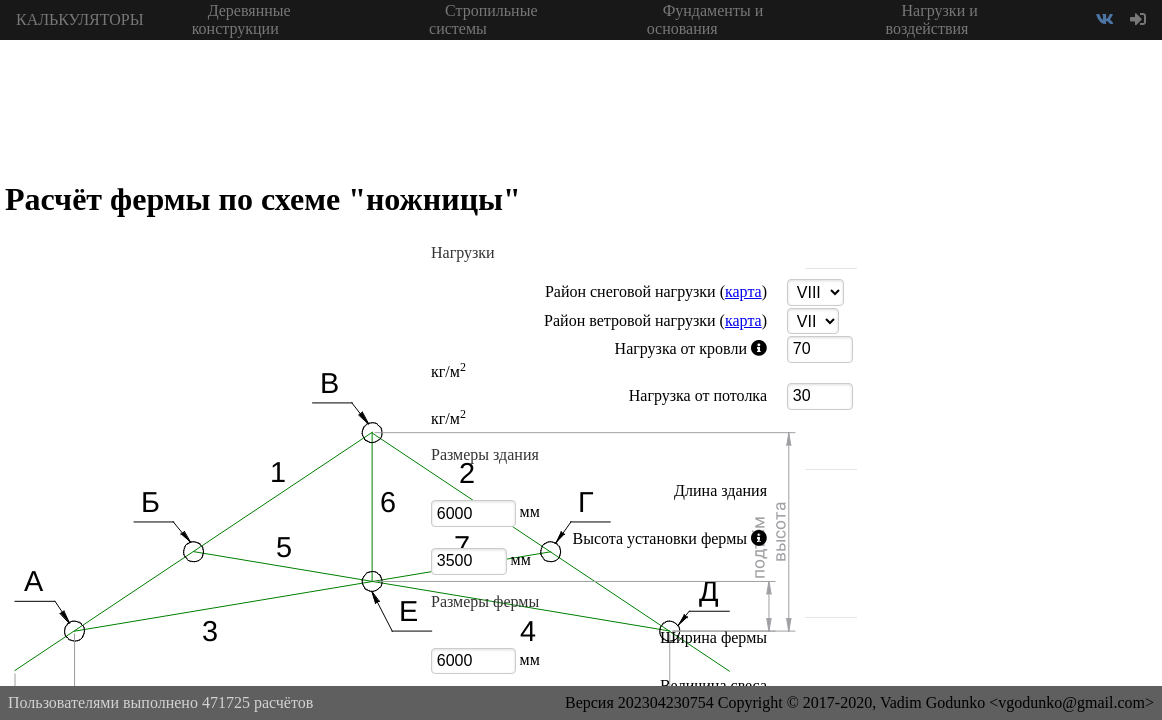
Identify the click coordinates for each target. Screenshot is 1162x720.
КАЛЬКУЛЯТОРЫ (80, 19)
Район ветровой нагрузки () (655, 320)
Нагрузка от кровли (606, 349)
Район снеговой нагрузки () (656, 291)
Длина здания (720, 490)
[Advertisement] (1012, 340)
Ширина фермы (713, 637)
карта (743, 291)
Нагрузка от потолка (698, 395)
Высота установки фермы (606, 539)
